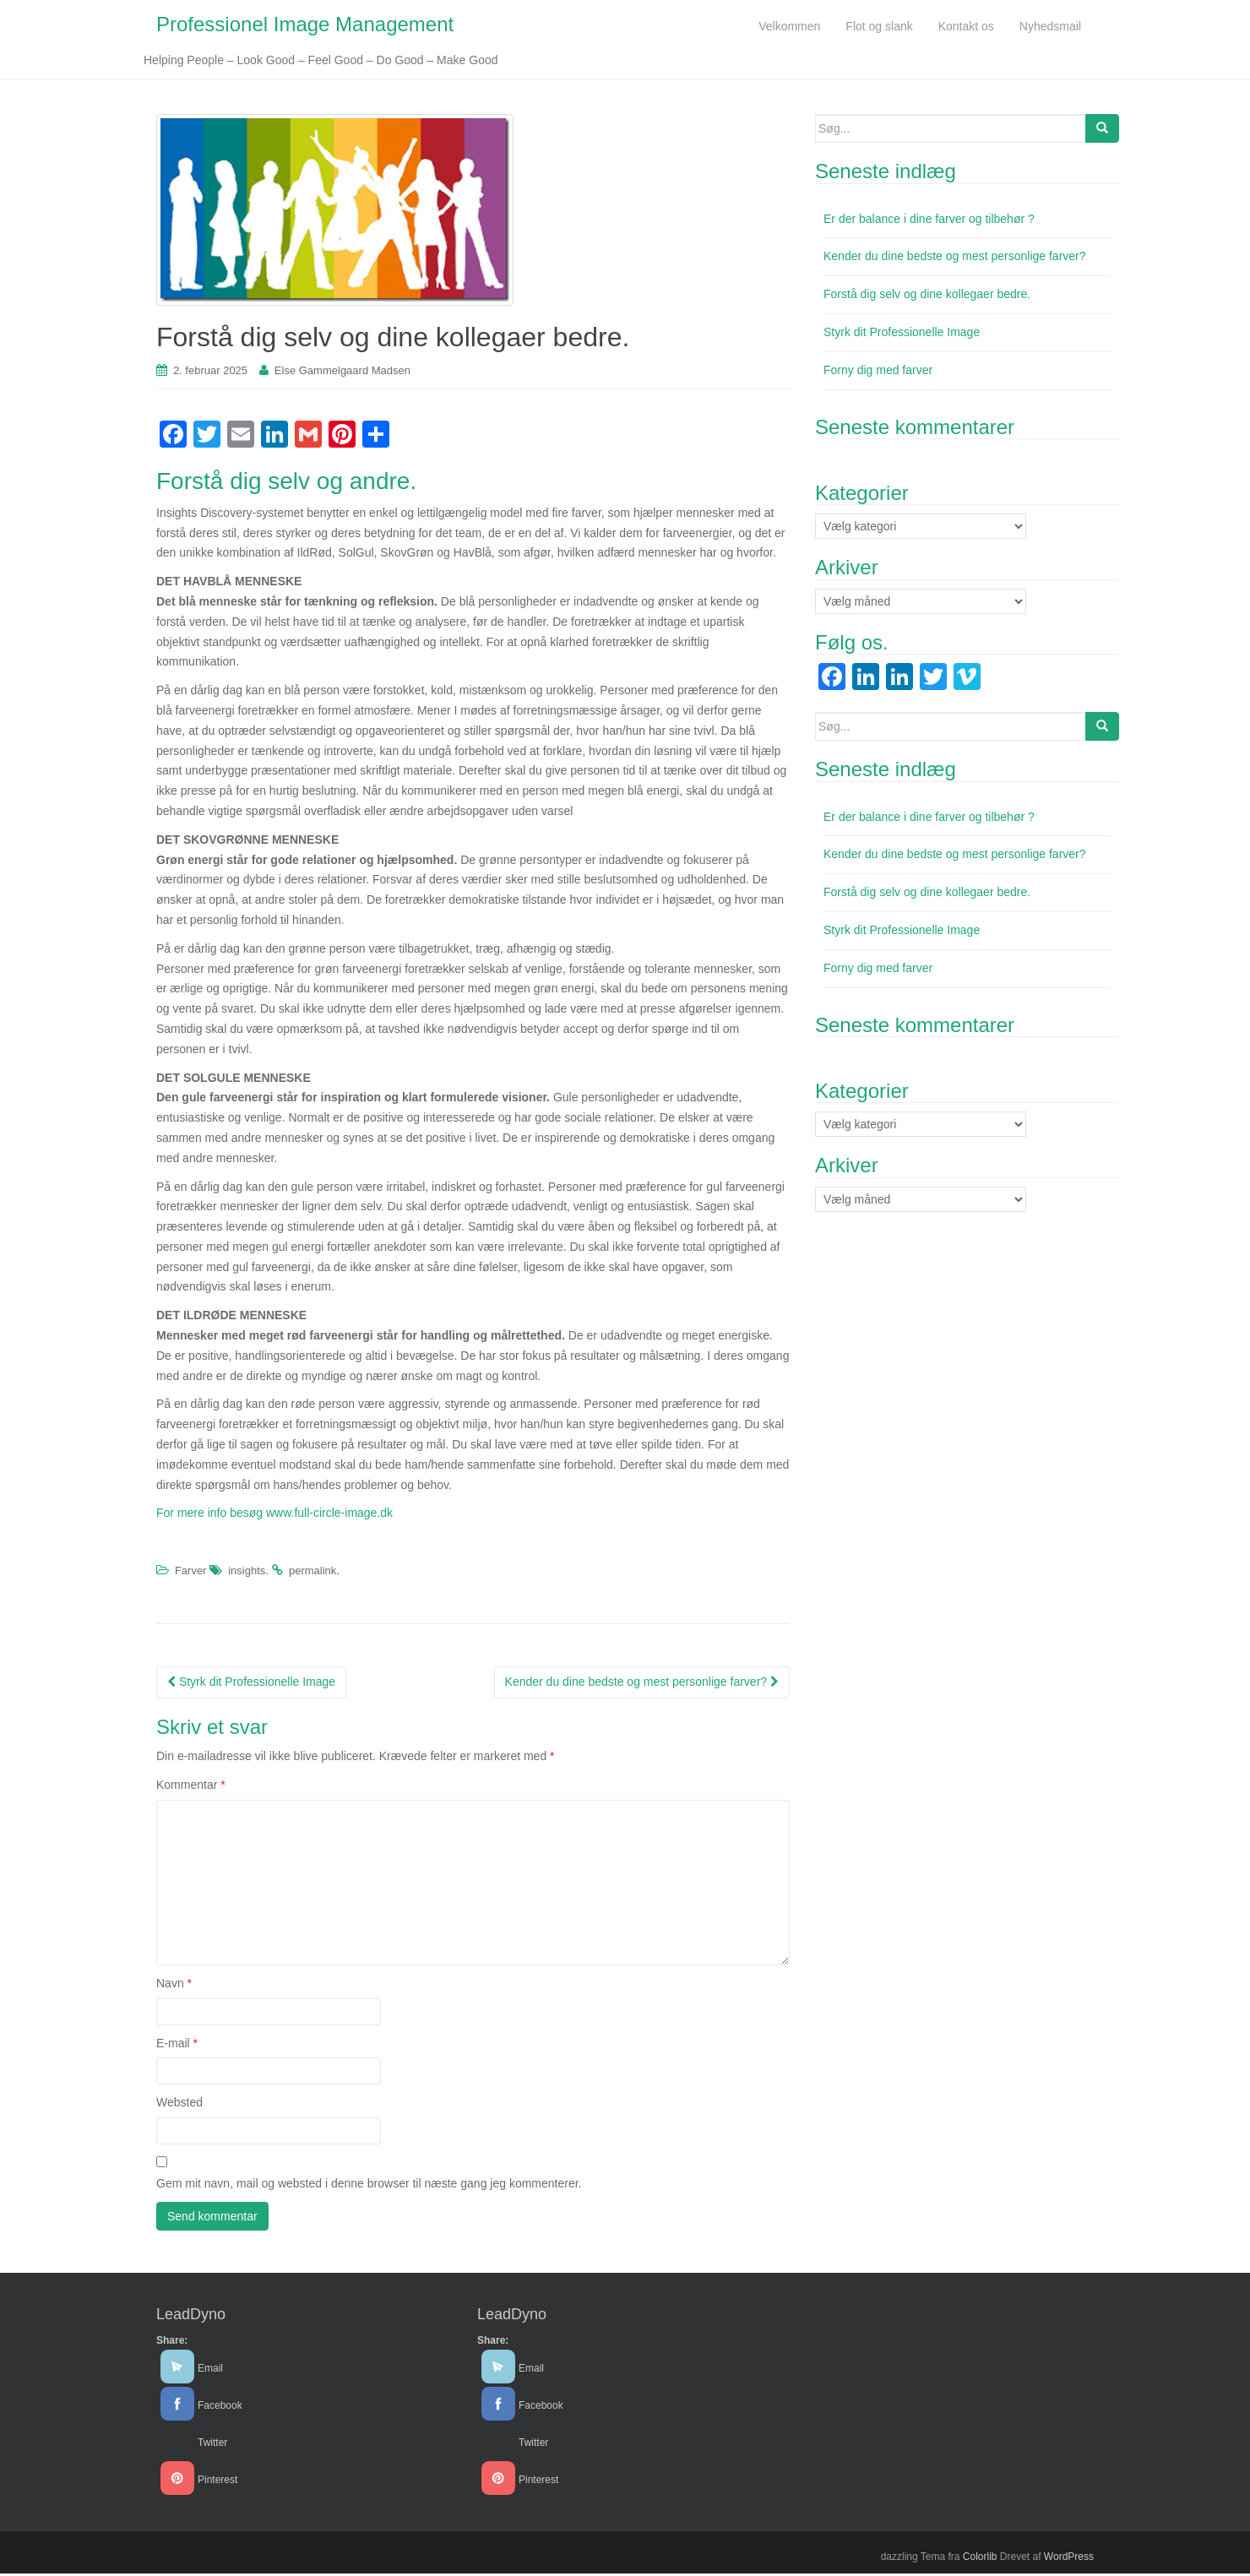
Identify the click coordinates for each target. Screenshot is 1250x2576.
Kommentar (191, 1787)
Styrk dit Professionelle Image (251, 1684)
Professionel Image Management (305, 25)
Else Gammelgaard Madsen (342, 373)
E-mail (177, 2045)
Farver (191, 1574)
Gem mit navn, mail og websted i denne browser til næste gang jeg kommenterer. (368, 2186)
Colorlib (980, 2559)
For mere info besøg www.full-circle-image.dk (276, 1516)
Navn (174, 1986)
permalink (312, 1574)
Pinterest (217, 2482)
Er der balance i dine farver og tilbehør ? (929, 221)
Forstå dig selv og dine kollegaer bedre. (926, 297)
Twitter (212, 2445)
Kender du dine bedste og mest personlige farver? (642, 1684)
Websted (179, 2105)
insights (246, 1574)
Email (210, 2371)
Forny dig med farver (877, 372)
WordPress (1069, 2559)
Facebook (220, 2408)
